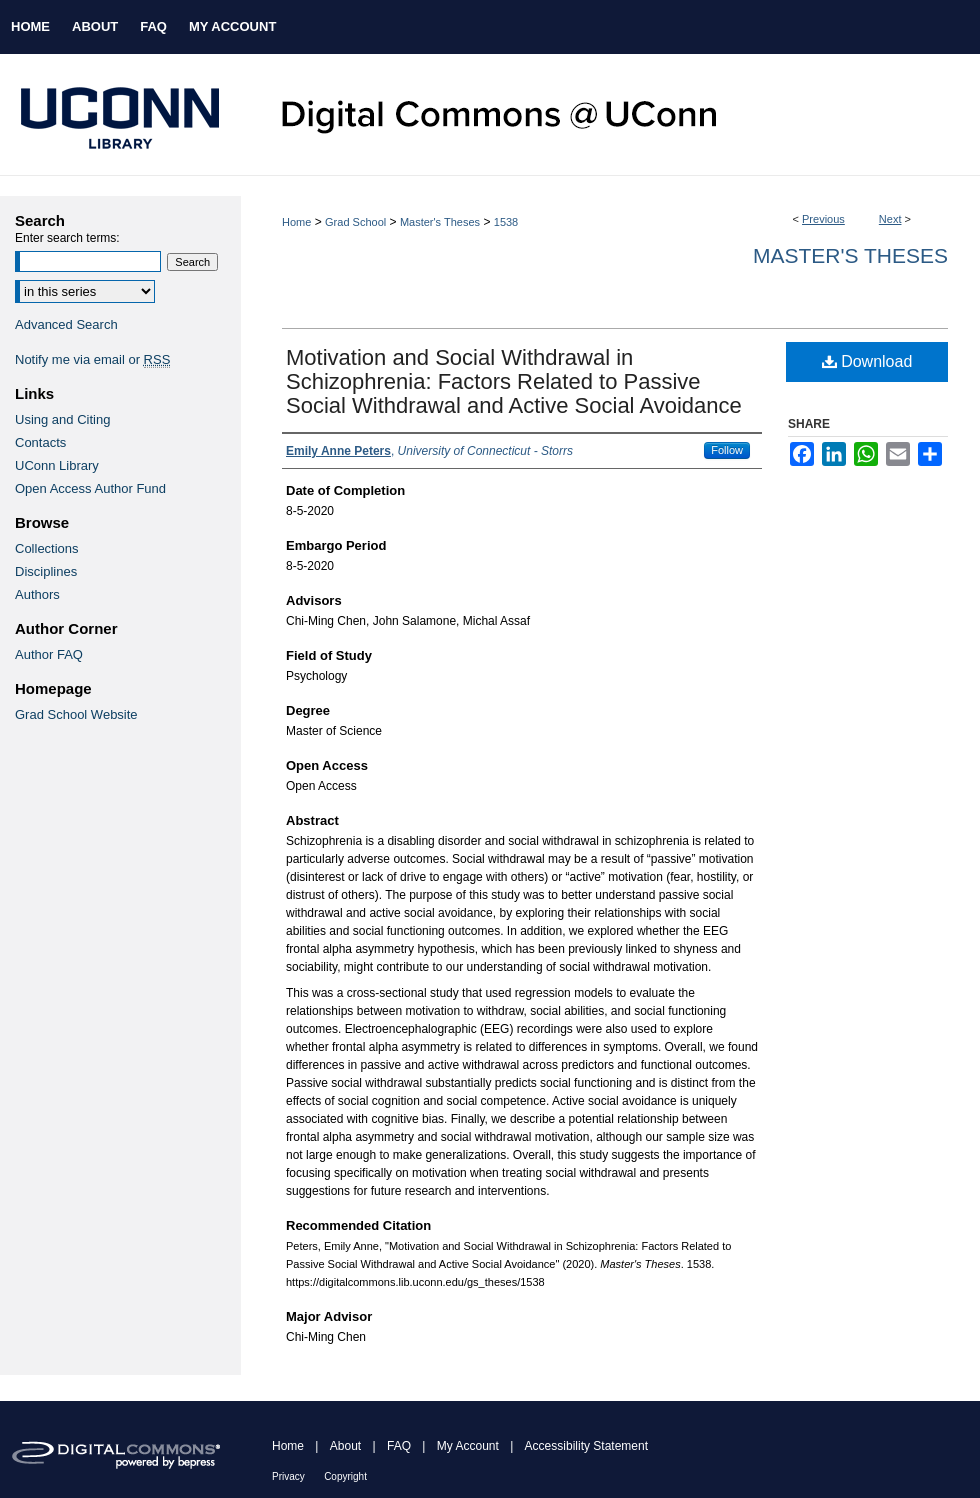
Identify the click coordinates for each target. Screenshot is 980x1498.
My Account (468, 1446)
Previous (823, 219)
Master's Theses (440, 222)
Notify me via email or (92, 359)
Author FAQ (49, 654)
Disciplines (46, 571)
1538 (506, 222)
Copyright (345, 1476)
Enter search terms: (67, 238)
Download (867, 361)
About (345, 1446)
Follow (727, 450)
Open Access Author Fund (90, 488)
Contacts (40, 442)
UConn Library (57, 465)
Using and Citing (62, 419)
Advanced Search (66, 324)
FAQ (399, 1446)
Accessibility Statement (586, 1446)
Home (296, 222)
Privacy (288, 1476)
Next (890, 219)
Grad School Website (76, 714)
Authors (37, 594)
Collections (47, 548)
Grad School (355, 222)
